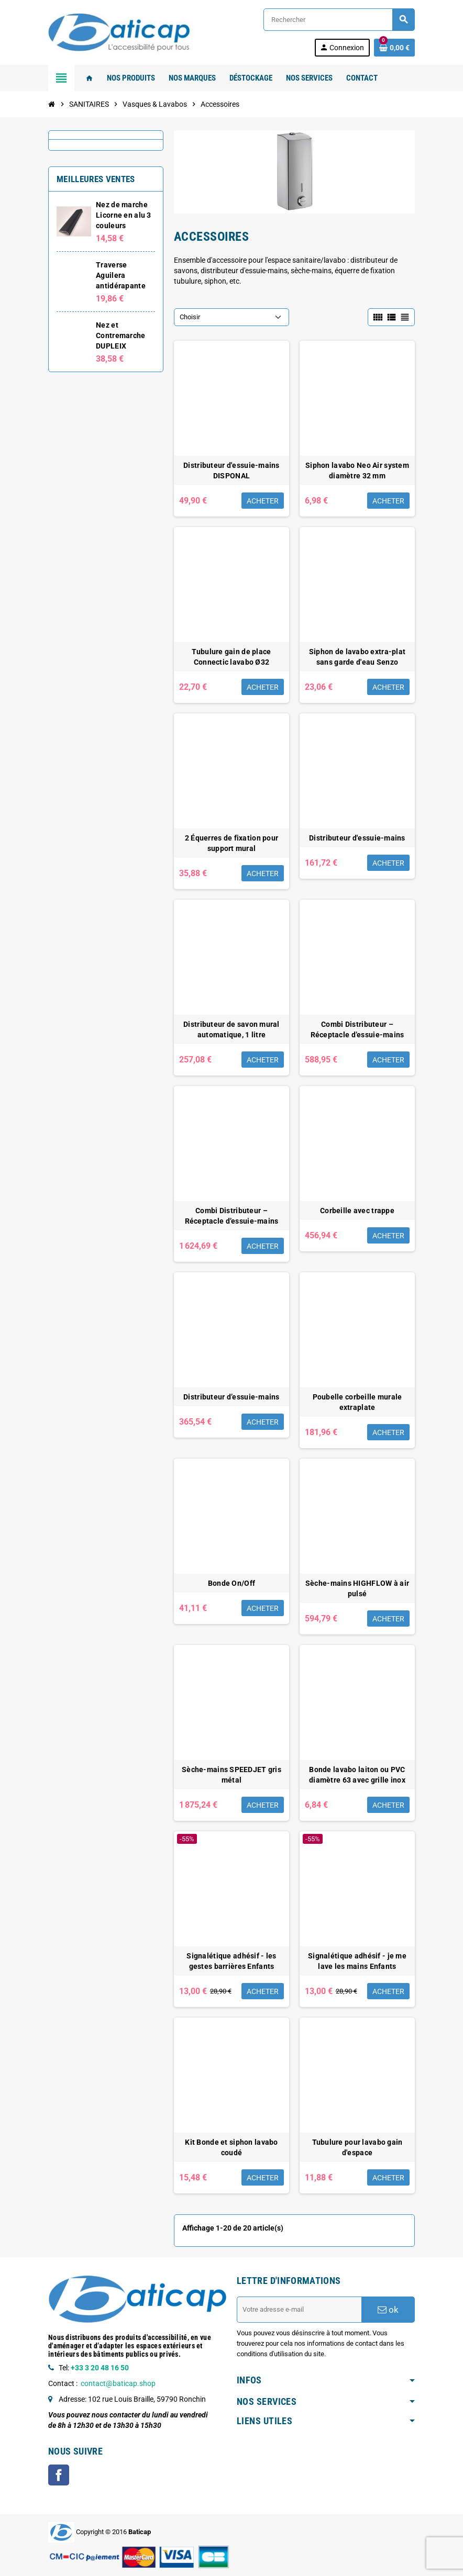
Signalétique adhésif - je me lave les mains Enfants (357, 1961)
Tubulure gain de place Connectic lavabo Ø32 (231, 656)
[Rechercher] (338, 19)
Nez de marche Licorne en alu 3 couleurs (123, 215)
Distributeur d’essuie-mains (231, 1397)
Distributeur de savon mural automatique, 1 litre (231, 1029)
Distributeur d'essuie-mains (357, 838)
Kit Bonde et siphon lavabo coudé (231, 2147)
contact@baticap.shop (118, 2383)
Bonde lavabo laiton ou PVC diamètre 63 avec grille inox (357, 1774)
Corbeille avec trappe (357, 1210)
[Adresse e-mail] (299, 2310)
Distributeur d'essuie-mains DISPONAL (231, 470)
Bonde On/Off (231, 1583)
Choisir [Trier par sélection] (190, 317)
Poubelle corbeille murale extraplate (357, 1402)
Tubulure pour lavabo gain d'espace (357, 2147)
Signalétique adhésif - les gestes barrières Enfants (231, 1961)
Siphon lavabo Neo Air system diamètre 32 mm (357, 470)
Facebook (58, 2475)
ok (388, 2309)
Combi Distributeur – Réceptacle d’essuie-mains (357, 1029)
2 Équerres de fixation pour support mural (232, 843)
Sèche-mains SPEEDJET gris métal (231, 1774)
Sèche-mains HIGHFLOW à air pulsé (357, 1588)
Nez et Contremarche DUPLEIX (120, 335)
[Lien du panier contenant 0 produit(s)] (394, 48)
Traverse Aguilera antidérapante (121, 275)
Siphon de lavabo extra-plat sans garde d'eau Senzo (357, 656)
